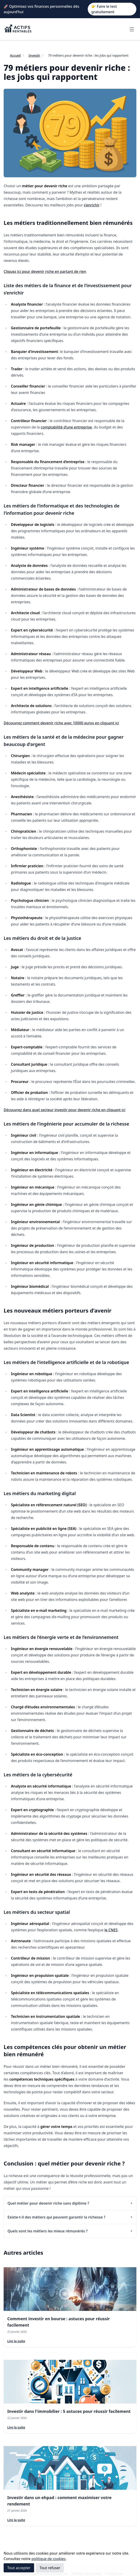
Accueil (15, 55)
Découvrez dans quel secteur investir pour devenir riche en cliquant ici (64, 1109)
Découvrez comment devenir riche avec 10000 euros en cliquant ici (61, 722)
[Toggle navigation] (131, 29)
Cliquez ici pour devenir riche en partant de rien (45, 271)
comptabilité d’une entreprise (66, 427)
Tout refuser (50, 2567)
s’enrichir (92, 205)
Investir (34, 55)
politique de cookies (49, 2558)
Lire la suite (16, 2341)
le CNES (111, 1929)
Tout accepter (18, 2567)
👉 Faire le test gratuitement (104, 9)
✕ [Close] (134, 9)
